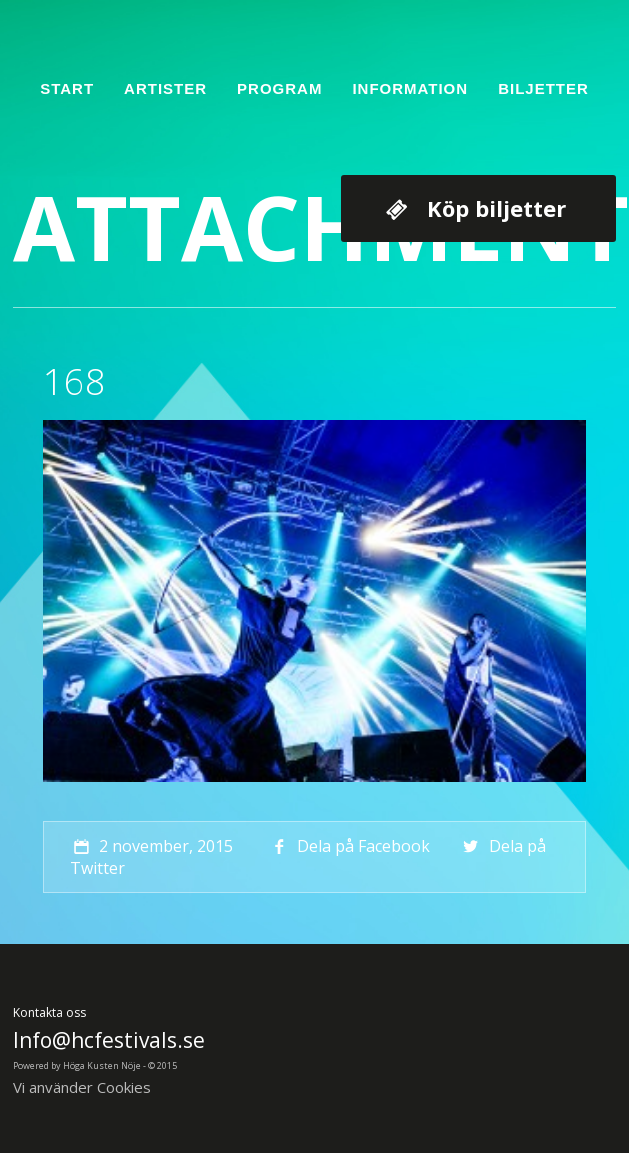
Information (410, 88)
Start (67, 88)
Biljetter (543, 88)
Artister (165, 88)
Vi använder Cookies (82, 1087)
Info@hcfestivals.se (109, 1040)
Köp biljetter (496, 208)
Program (279, 88)
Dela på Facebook (348, 846)
